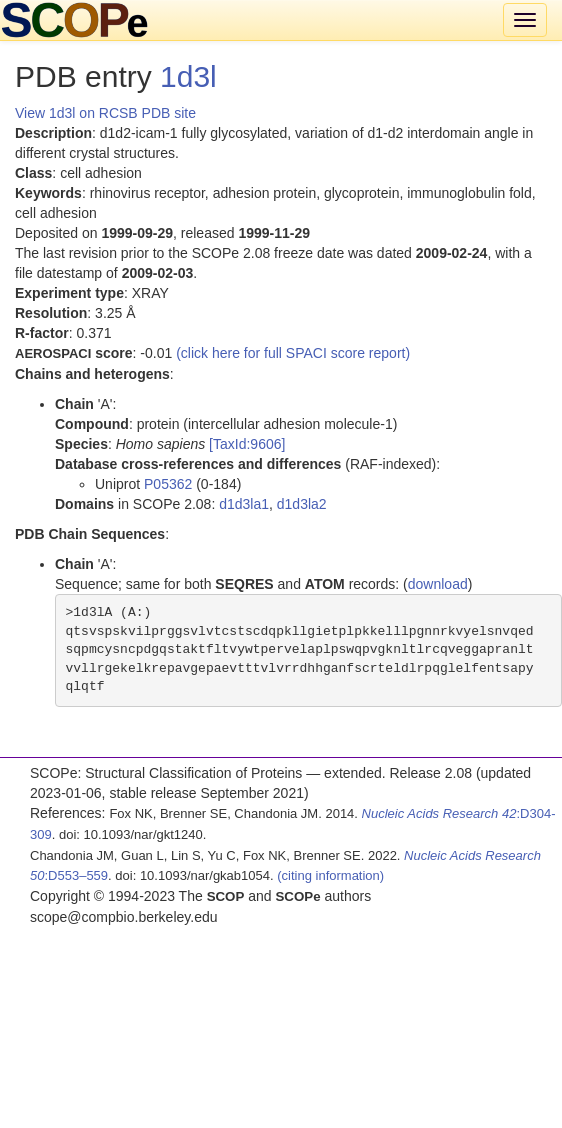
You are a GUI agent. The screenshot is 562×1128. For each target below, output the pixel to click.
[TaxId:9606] (247, 444)
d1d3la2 (302, 504)
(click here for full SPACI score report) (293, 353)
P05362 (168, 484)
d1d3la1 (244, 504)
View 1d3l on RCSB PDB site (105, 113)
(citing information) (330, 875)
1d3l (188, 76)
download (438, 584)
